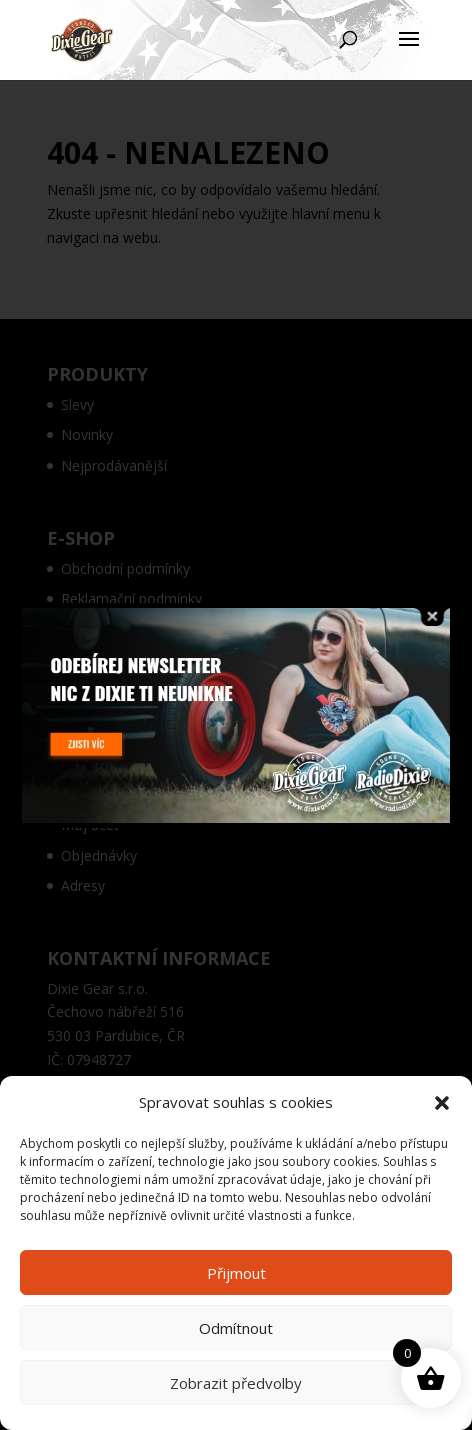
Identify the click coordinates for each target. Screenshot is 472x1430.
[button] (442, 1103)
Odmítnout (236, 1328)
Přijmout (236, 1273)
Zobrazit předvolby (236, 1383)
